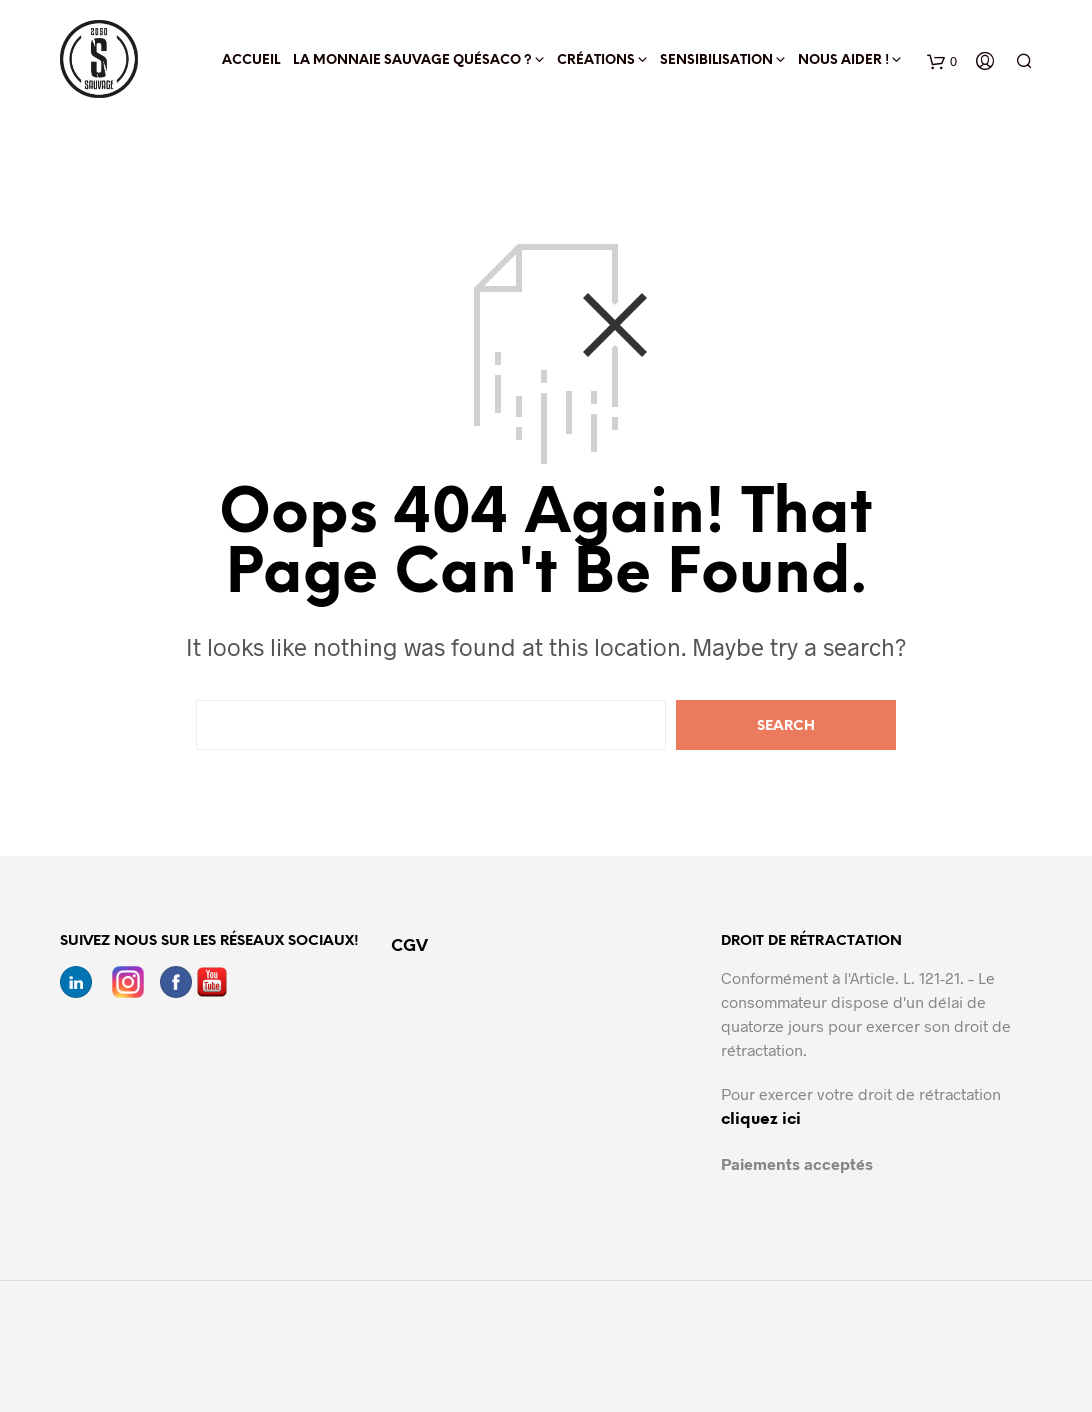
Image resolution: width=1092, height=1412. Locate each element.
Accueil (251, 60)
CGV (409, 946)
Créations (596, 60)
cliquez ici (761, 1119)
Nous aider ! (843, 60)
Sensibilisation (716, 60)
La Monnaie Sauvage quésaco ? (412, 60)
